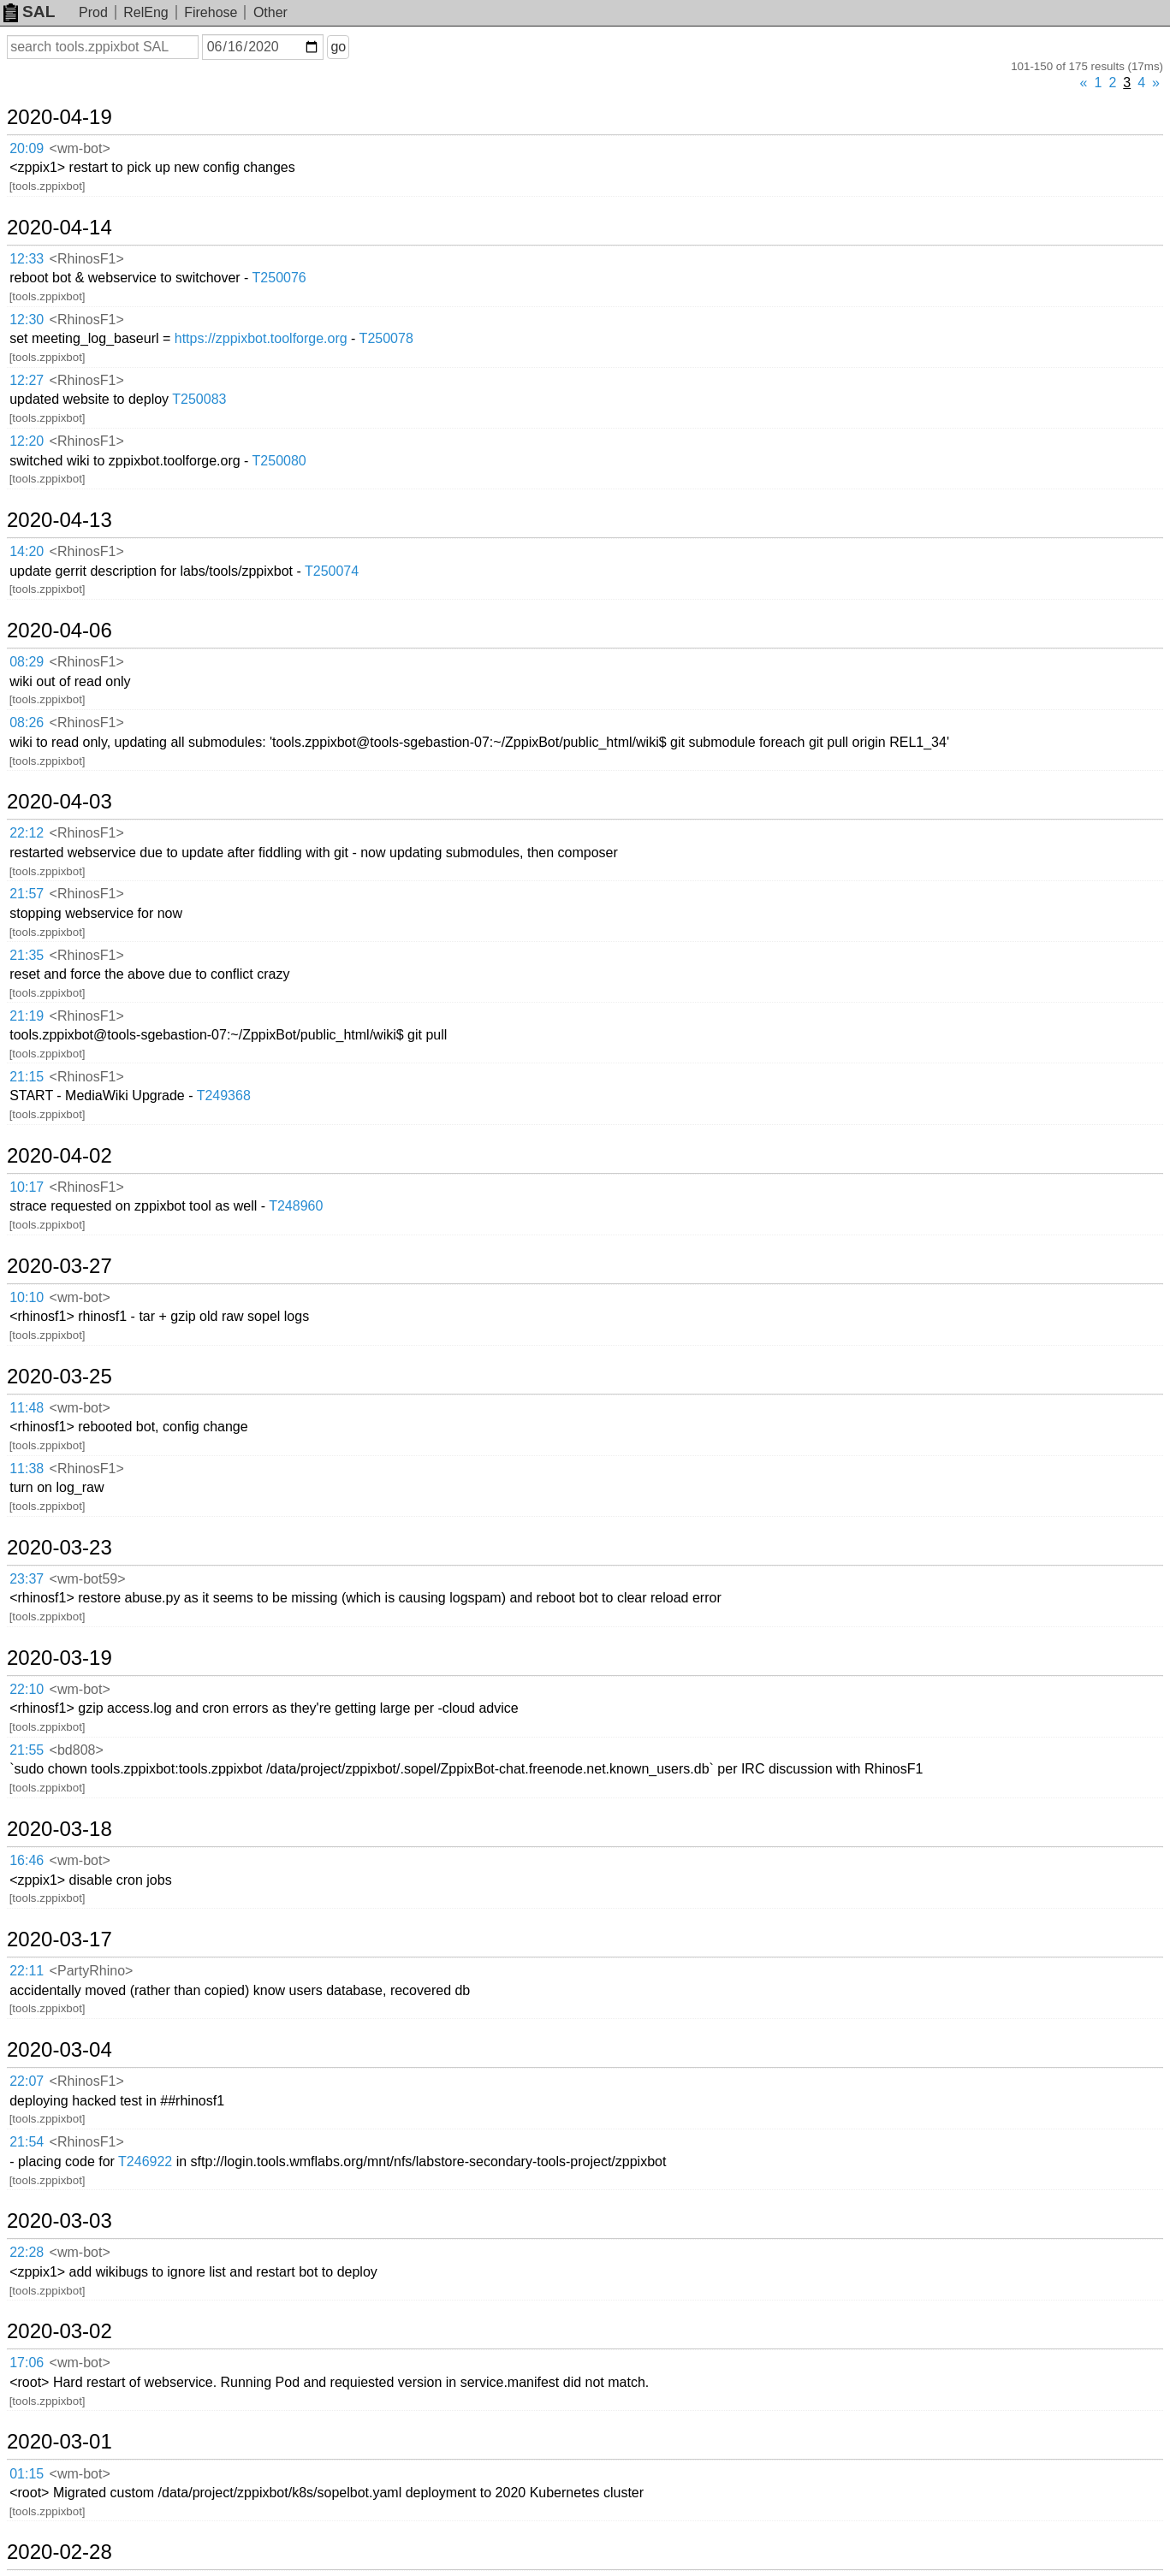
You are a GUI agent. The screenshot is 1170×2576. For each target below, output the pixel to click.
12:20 (26, 441)
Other (270, 12)
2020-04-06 (59, 630)
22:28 (26, 2252)
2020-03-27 (59, 1266)
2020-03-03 (59, 2221)
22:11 (26, 1970)
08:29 (26, 661)
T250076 (279, 277)
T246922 (145, 2161)
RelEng (145, 12)
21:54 (26, 2142)
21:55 (26, 1750)
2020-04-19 (59, 117)
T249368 (224, 1095)
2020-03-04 (59, 2050)
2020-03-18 (59, 1829)
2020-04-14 (59, 227)
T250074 (332, 571)
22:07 (26, 2081)
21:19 (26, 1016)
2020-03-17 (59, 1939)
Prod (93, 12)
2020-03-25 (59, 1376)
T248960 (296, 1206)
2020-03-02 (59, 2331)
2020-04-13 (59, 520)
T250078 (386, 338)
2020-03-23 (59, 1547)
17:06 (26, 2362)
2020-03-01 (59, 2442)
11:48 (26, 1408)
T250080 (279, 460)
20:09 (26, 148)
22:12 (26, 833)
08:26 (26, 722)
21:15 (26, 1076)
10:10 (26, 1297)
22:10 (26, 1689)
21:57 (26, 893)
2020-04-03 (59, 801)
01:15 (26, 2473)
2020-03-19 (59, 1658)
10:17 (26, 1187)
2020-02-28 (59, 2552)
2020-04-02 (59, 1156)
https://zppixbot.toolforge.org (261, 338)
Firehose (210, 12)
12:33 (26, 259)
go (338, 46)
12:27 (26, 380)
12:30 (26, 319)
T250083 (199, 399)
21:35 (26, 955)
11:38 (26, 1468)
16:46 (26, 1860)
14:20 (26, 551)
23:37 (26, 1579)
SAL (29, 12)
